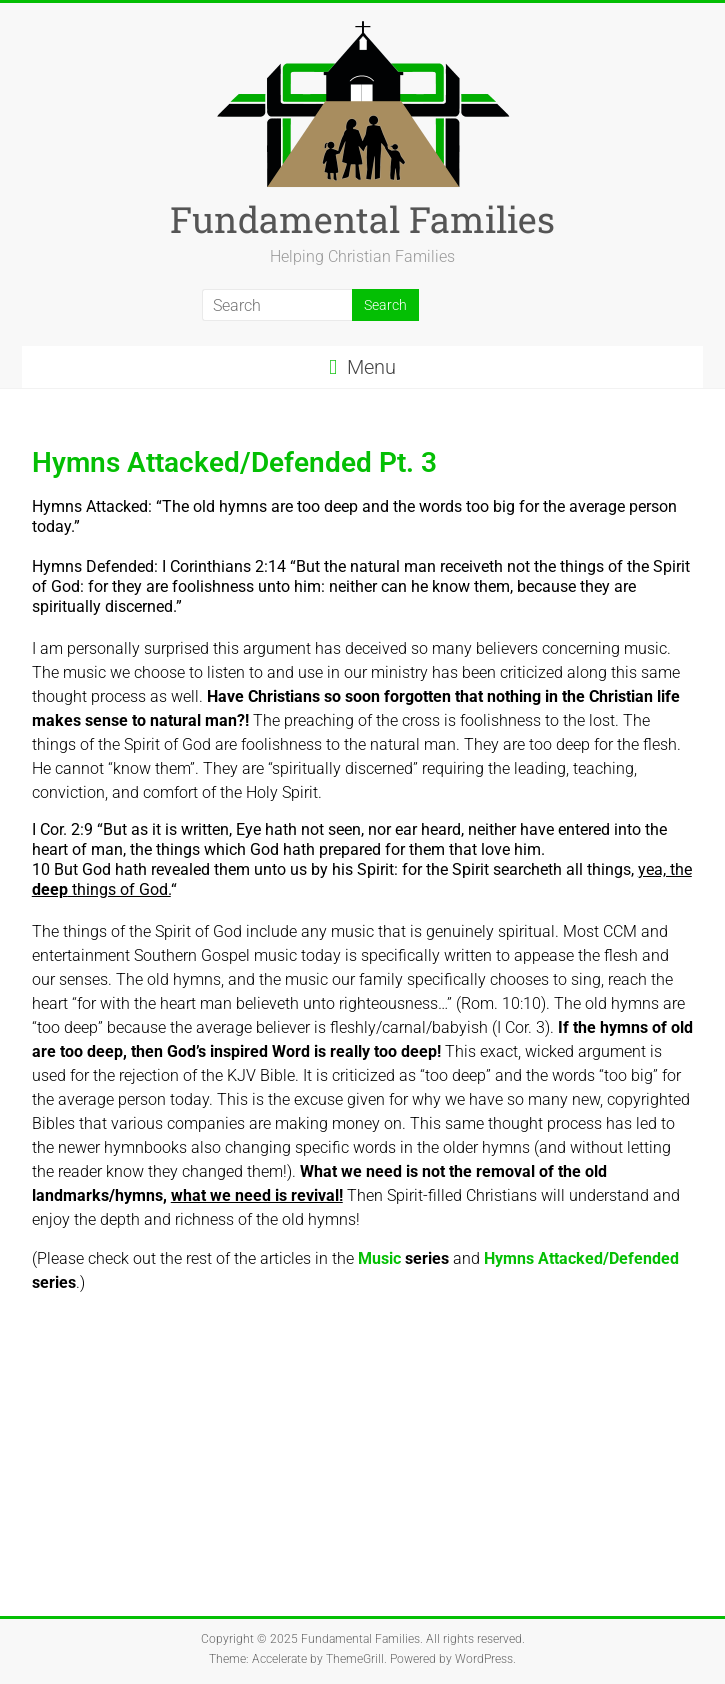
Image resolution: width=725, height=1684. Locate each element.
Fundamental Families (362, 219)
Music (403, 1258)
